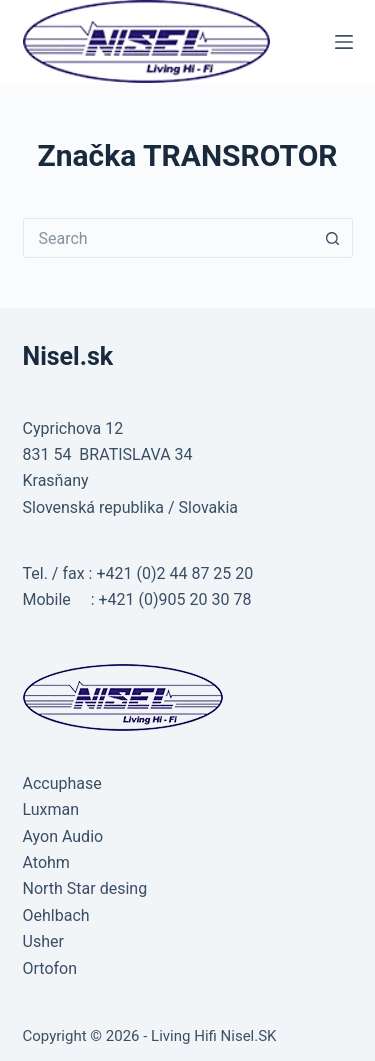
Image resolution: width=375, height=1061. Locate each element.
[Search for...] (168, 238)
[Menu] (344, 42)
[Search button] (333, 238)
